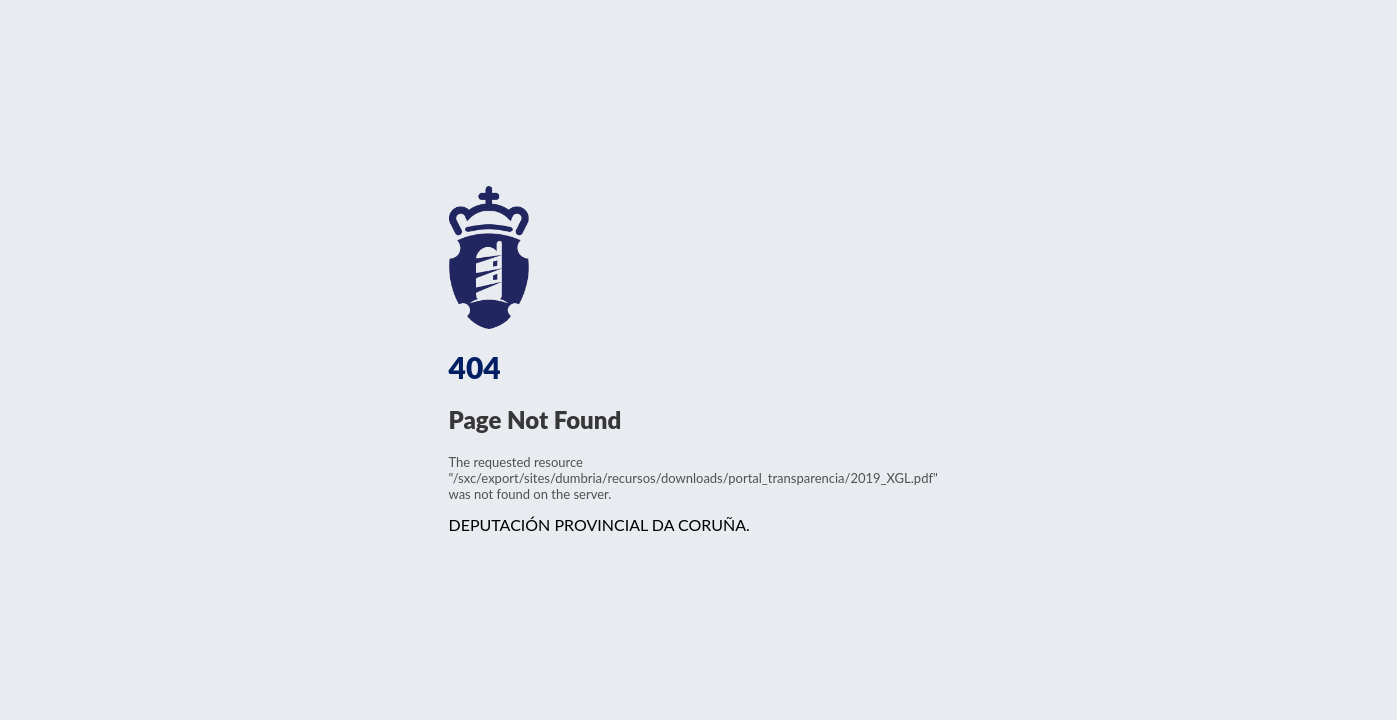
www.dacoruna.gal (550, 257)
